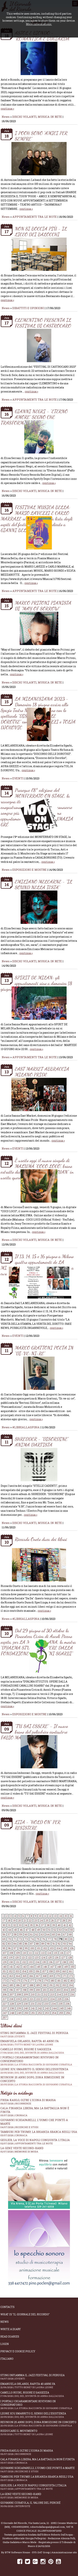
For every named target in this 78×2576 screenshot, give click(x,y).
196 (11, 1990)
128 (70, 1957)
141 (11, 1967)
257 (4, 2017)
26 (52, 1920)
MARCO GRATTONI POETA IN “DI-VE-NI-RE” (44, 1350)
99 (26, 1948)
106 (72, 1948)
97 (15, 1948)
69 (3, 1939)
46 (21, 1930)
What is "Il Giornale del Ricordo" (25, 2314)
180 (52, 1980)
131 (17, 1962)
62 (36, 1934)
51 (49, 1930)
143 (24, 1967)
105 (65, 1948)
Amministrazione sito (64, 2552)
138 (64, 1962)
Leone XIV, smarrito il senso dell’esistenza (39, 2070)
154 (24, 1971)
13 (55, 1916)
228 (12, 2003)
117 (68, 1953)
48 (32, 1930)
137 (57, 1962)
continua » (7, 108)
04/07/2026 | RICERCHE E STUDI (19, 2127)
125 (50, 1957)
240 (26, 2008)
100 (32, 1948)
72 (20, 1939)
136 (51, 1962)
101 (38, 1948)
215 (65, 1994)
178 (39, 1980)
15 (65, 1916)
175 (18, 1980)
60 (26, 1934)
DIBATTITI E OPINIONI (28, 308)
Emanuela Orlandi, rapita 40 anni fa (39, 2042)
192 (57, 1985)
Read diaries (9, 2336)
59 (20, 1934)
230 (26, 2003)
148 (59, 1967)
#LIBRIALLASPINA (25, 1427)
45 (15, 1930)
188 (31, 1985)
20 (19, 1920)
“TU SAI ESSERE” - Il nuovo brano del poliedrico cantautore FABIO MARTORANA (34, 1731)
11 (45, 1916)
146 (45, 1967)
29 (69, 1920)
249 (19, 2013)
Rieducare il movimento (39, 2432)
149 (66, 1967)
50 (44, 1930)
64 (47, 1934)
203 (58, 1990)
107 (4, 1953)
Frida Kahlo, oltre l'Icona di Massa (28, 2100)
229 (19, 2003)
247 (4, 2013)
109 (18, 1953)
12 (50, 1916)
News (6, 117)
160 (64, 1971)
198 (24, 1990)
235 (60, 2003)
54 (66, 1930)
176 (25, 1980)
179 (46, 1980)
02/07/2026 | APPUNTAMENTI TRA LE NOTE (26, 2143)
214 (59, 1994)
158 (51, 1971)
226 (66, 1999)
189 (38, 1985)
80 (66, 1939)
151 (4, 1971)
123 (36, 1957)
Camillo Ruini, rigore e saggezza (39, 2050)
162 (4, 1976)
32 (14, 1925)
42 (70, 1925)
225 (59, 1999)
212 (45, 1994)
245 (61, 2008)
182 (65, 1980)
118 (4, 1957)
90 (48, 1943)
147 (52, 1967)
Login (4, 2344)
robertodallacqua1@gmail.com (47, 2526)
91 (53, 1943)
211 (39, 1994)
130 (11, 1962)
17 (3, 1920)
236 (67, 2003)
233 (46, 2003)
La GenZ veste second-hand (21, 2148)
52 (54, 1930)
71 (15, 1939)
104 (58, 1948)
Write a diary (10, 2329)
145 (38, 1967)
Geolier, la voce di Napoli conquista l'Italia (35, 2140)
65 (53, 1934)
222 (38, 1999)
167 (38, 1976)
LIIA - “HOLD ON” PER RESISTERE (38, 1825)
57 (9, 1934)
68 (70, 1934)
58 (15, 1934)
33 (20, 1925)
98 (20, 1948)
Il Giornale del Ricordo (14, 2523)
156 (37, 1971)
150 (72, 1967)
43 (4, 1930)
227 (4, 2003)
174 (11, 1980)
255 (61, 2013)
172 (71, 1976)
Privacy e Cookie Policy (17, 2351)
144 (31, 1967)
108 (11, 1953)
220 (24, 1999)
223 (45, 1999)
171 (64, 1976)
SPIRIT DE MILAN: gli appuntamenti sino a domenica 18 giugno (36, 983)
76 (43, 1939)
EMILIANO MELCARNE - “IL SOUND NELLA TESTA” (43, 884)
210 (33, 1994)
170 (58, 1976)
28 (63, 1920)
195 (4, 1990)
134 (37, 1962)
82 (3, 1943)
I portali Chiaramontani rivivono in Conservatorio (39, 2404)
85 (20, 1943)
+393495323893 (20, 2526)
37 (42, 1925)
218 (11, 1999)
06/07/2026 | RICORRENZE (15, 2103)
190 (44, 1985)
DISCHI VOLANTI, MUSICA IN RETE (37, 117)
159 (57, 1971)
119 (10, 1957)
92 (59, 1943)
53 (60, 1930)
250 (26, 2013)
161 (70, 1971)
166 (31, 1976)
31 (9, 1925)
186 (18, 1985)
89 (42, 1943)
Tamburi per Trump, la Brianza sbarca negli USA (38, 2132)
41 (64, 1925)
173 (4, 1980)
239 (19, 2008)
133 (31, 1962)
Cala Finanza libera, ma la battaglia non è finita (39, 2460)
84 (15, 1943)
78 (55, 1939)
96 (9, 1948)
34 (25, 1925)
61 (31, 1934)
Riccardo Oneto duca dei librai (41, 1539)
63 (42, 1934)
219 (18, 1999)
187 (24, 1985)
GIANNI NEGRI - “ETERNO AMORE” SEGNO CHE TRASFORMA (34, 417)
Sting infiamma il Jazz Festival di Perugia (39, 2034)
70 (9, 1939)
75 (37, 1939)
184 (4, 1985)
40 (59, 1925)
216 (72, 1994)
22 (30, 1920)
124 (43, 1957)
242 (40, 2008)
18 (9, 1920)
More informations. (39, 24)
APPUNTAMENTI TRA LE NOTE (34, 217)
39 (53, 1925)
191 (51, 1985)
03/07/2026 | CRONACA (13, 2135)
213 (52, 1994)
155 (31, 1971)
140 (4, 1967)
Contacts (7, 2307)
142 (18, 1967)
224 (52, 1999)
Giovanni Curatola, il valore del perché (39, 2504)
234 (53, 2003)
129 (4, 1962)
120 (17, 1957)
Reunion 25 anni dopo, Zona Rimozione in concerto (39, 2423)
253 (47, 2013)
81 (71, 1939)
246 (68, 2008)
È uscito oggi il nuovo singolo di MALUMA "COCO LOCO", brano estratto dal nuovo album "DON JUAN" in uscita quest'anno (37, 1168)
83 (9, 1943)
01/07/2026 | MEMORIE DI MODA (19, 2151)
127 (63, 1957)
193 (64, 1985)
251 (33, 2013)
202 (51, 1990)
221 (31, 1999)
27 (58, 1920)
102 (45, 1948)
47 (27, 1930)
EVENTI (17, 778)
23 (35, 1920)
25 (46, 1920)
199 (31, 1990)
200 (38, 1990)
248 (12, 2013)
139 (71, 1962)
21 (25, 1920)
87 (31, 1943)
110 (24, 1953)
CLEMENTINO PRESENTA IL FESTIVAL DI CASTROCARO (43, 323)
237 (4, 2008)
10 (40, 1916)
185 (11, 1985)
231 (33, 2003)
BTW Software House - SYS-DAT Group (27, 2552)
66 (59, 1934)
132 (24, 1962)
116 (61, 1953)
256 (68, 2013)
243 (47, 2008)
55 (71, 1930)
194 (71, 1985)
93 (64, 1943)
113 (43, 1953)
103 (52, 1948)
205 (72, 1990)
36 (36, 1925)
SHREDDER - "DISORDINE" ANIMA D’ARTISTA (41, 1442)
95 (3, 1948)
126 (56, 1957)
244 (54, 2008)
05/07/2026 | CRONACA (13, 2115)
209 (26, 1994)
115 (55, 1953)
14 (60, 1916)
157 (44, 1971)
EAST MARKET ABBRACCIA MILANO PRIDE (42, 1071)
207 (11, 1994)
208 (19, 1994)
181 (59, 1980)
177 (32, 1980)
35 (31, 1925)
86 (26, 1943)
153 (17, 1971)
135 (44, 1962)
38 (48, 1925)
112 (36, 1953)
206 (4, 1994)
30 (3, 1925)
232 (39, 2003)
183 (72, 1980)
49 (38, 1930)
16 (71, 1916)
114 (49, 1953)
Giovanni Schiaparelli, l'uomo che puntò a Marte (39, 2469)
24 (41, 1920)
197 (18, 1990)
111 (30, 1953)
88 (37, 1943)
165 (24, 1976)
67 (64, 1934)
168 (44, 1976)
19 (14, 1920)
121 (23, 1957)
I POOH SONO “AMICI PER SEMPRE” (41, 136)
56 (3, 1934)
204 (65, 1990)
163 (11, 1976)
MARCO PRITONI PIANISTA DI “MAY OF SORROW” (43, 605)
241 (33, 2008)
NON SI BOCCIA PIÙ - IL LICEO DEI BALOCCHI (41, 231)
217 (4, 1999)
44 (9, 1930)
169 (51, 1976)
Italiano (6, 2358)
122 (30, 1957)
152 (11, 1971)
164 (18, 1976)
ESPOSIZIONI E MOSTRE (29, 869)
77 (49, 1939)
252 (40, 2013)
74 (32, 1939)
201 (45, 1990)
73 (26, 1939)
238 (12, 2008)
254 (54, 2013)
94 (70, 1943)
